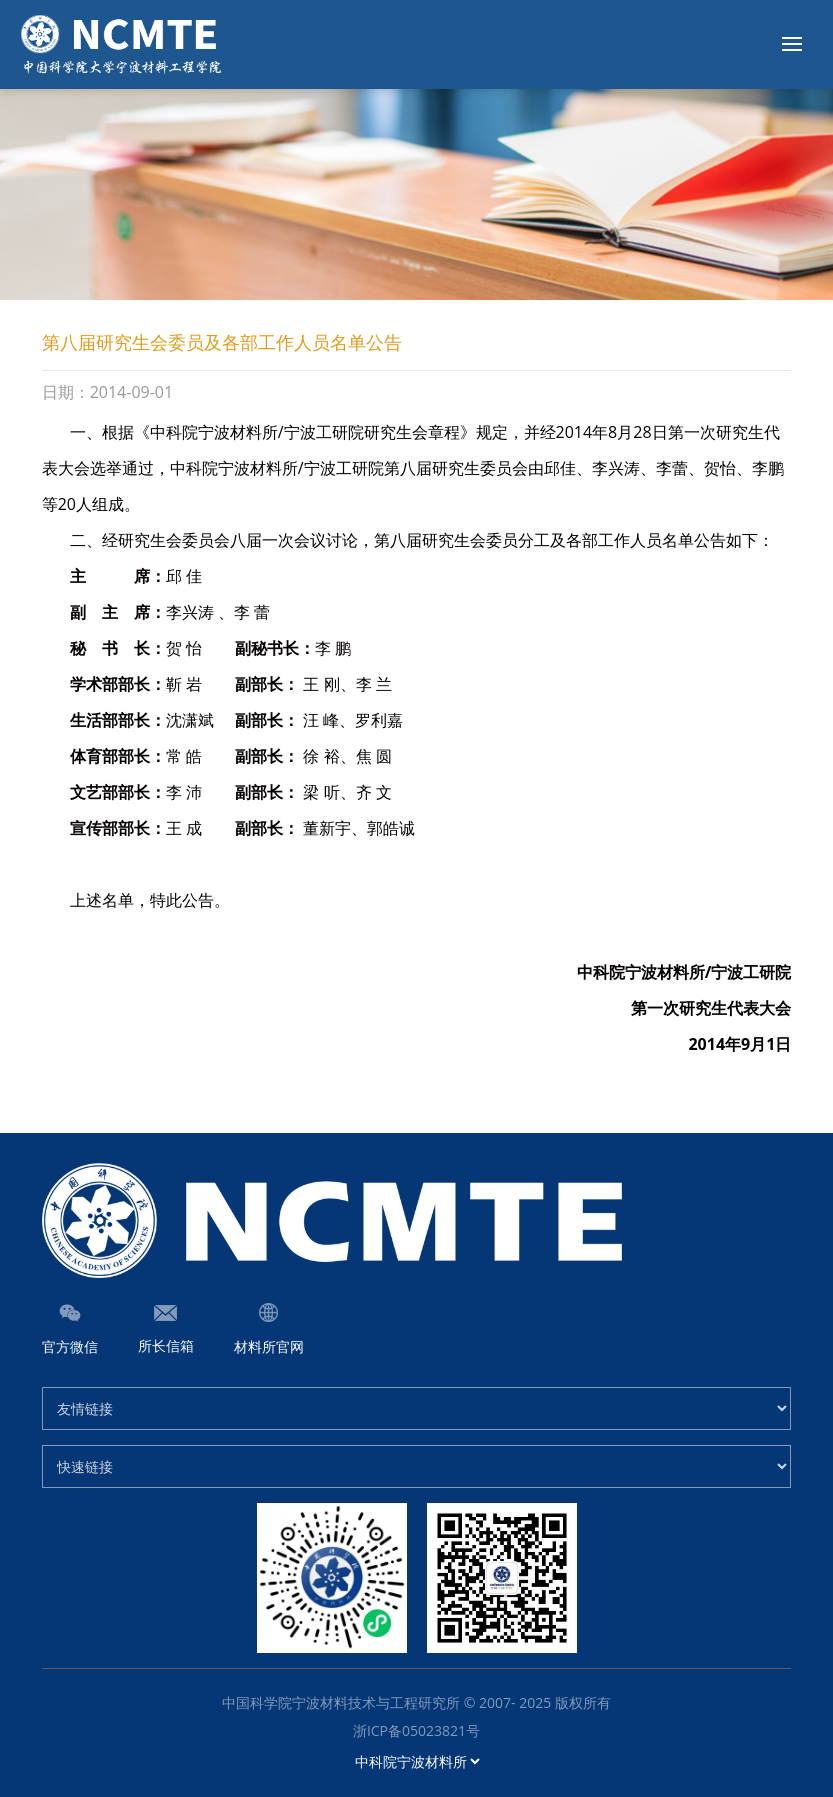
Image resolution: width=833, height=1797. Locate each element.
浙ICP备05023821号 (416, 1730)
